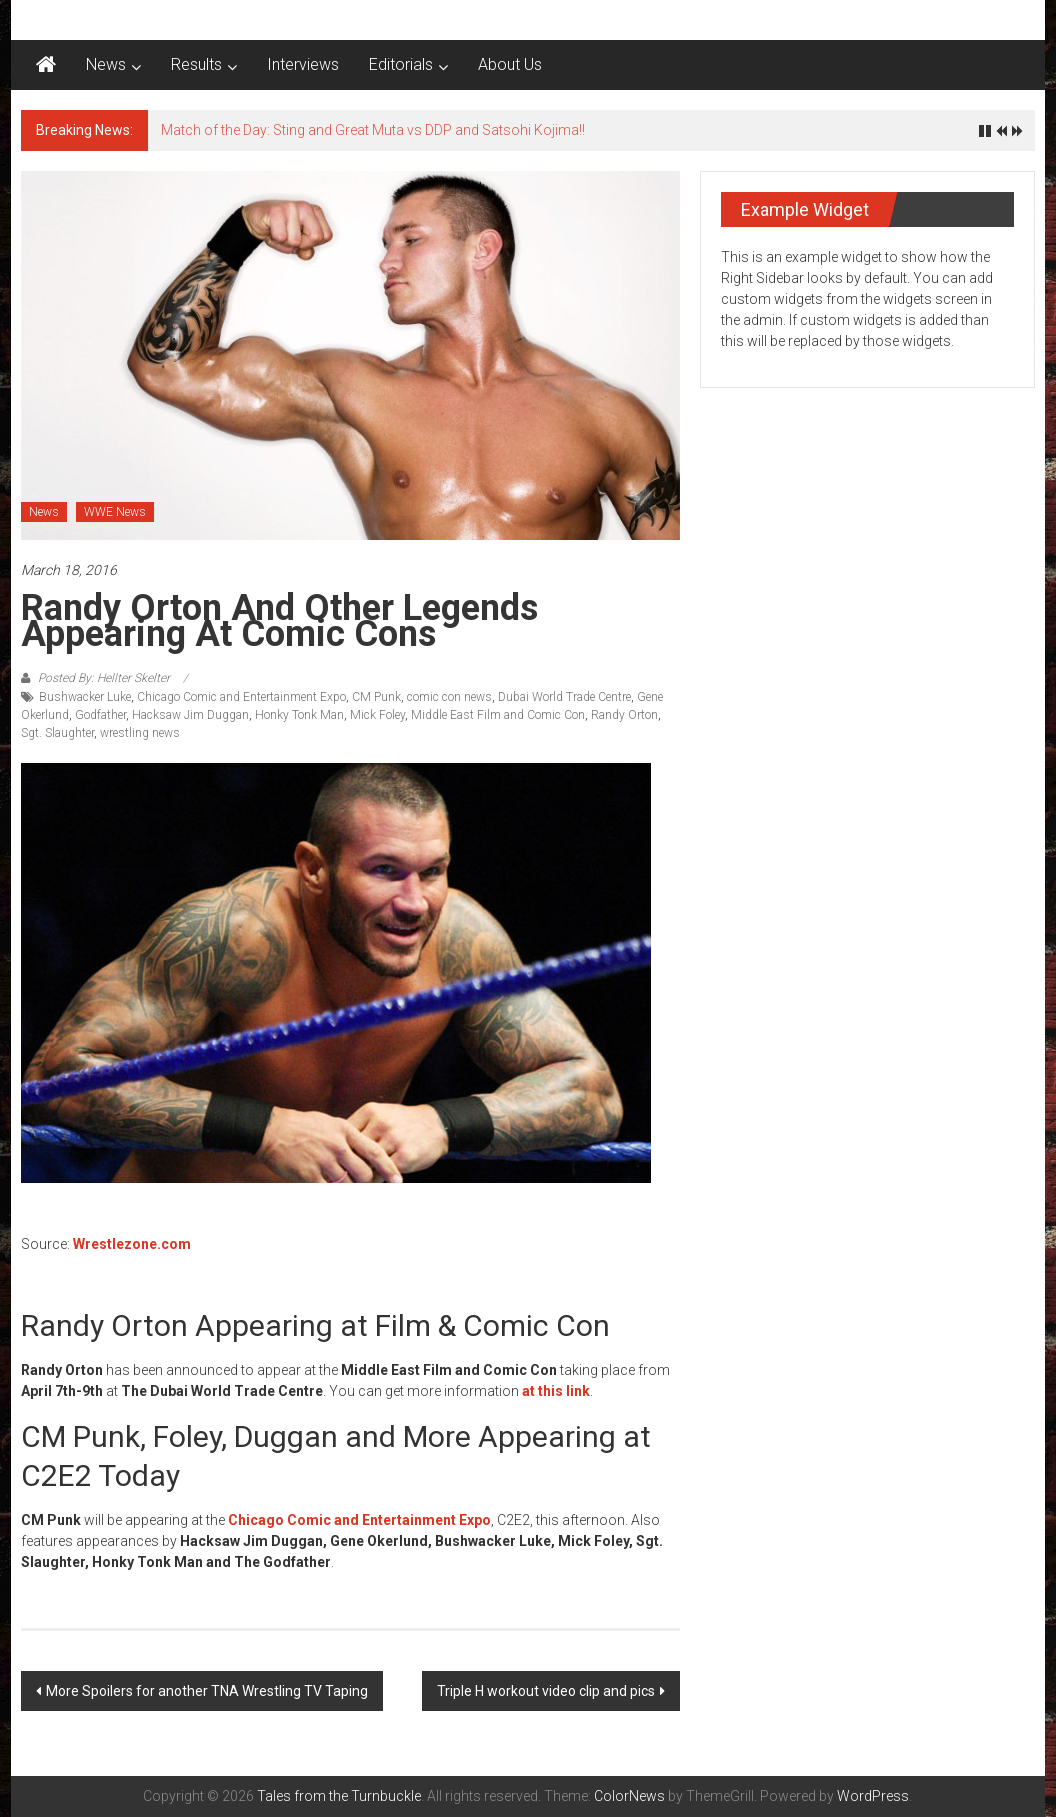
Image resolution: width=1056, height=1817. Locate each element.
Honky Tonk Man (299, 715)
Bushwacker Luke (85, 697)
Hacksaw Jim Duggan (190, 715)
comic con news (449, 697)
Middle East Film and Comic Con (498, 715)
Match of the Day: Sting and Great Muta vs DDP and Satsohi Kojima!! (373, 130)
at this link (556, 1391)
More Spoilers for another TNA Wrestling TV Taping (207, 1691)
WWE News (115, 512)
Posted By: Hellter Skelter (104, 678)
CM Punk (376, 697)
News (106, 64)
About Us (510, 64)
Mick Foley (377, 715)
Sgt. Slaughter (57, 733)
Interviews (303, 64)
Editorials (401, 64)
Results (196, 64)
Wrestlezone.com (132, 1244)
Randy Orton (624, 715)
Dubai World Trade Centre (564, 697)
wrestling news (140, 733)
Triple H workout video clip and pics (546, 1691)
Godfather (100, 715)
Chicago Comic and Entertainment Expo (241, 697)
